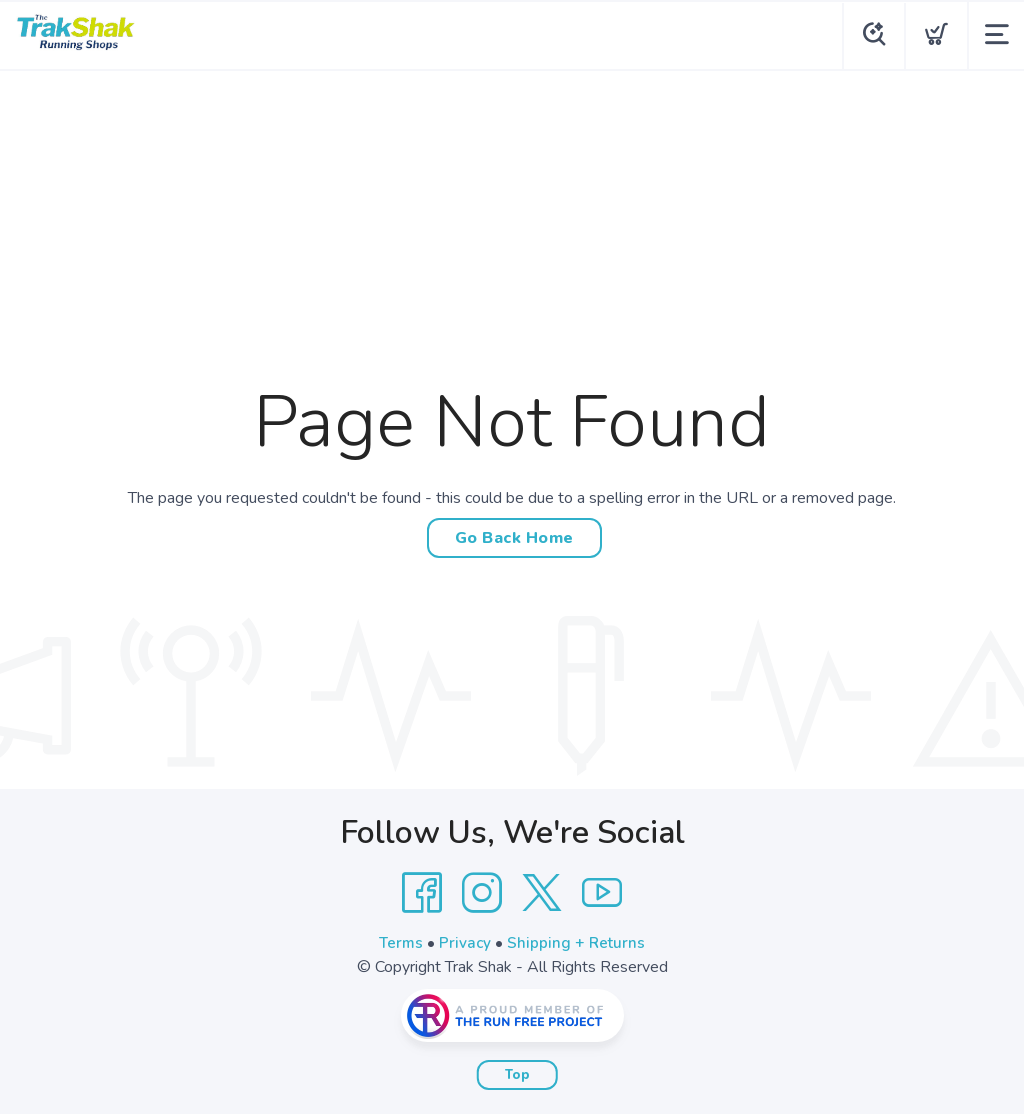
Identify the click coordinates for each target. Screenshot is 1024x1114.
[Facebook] (422, 893)
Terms (400, 943)
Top (517, 1075)
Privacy (465, 943)
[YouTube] (602, 893)
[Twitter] (542, 893)
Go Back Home (514, 538)
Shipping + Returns (578, 943)
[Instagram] (482, 893)
